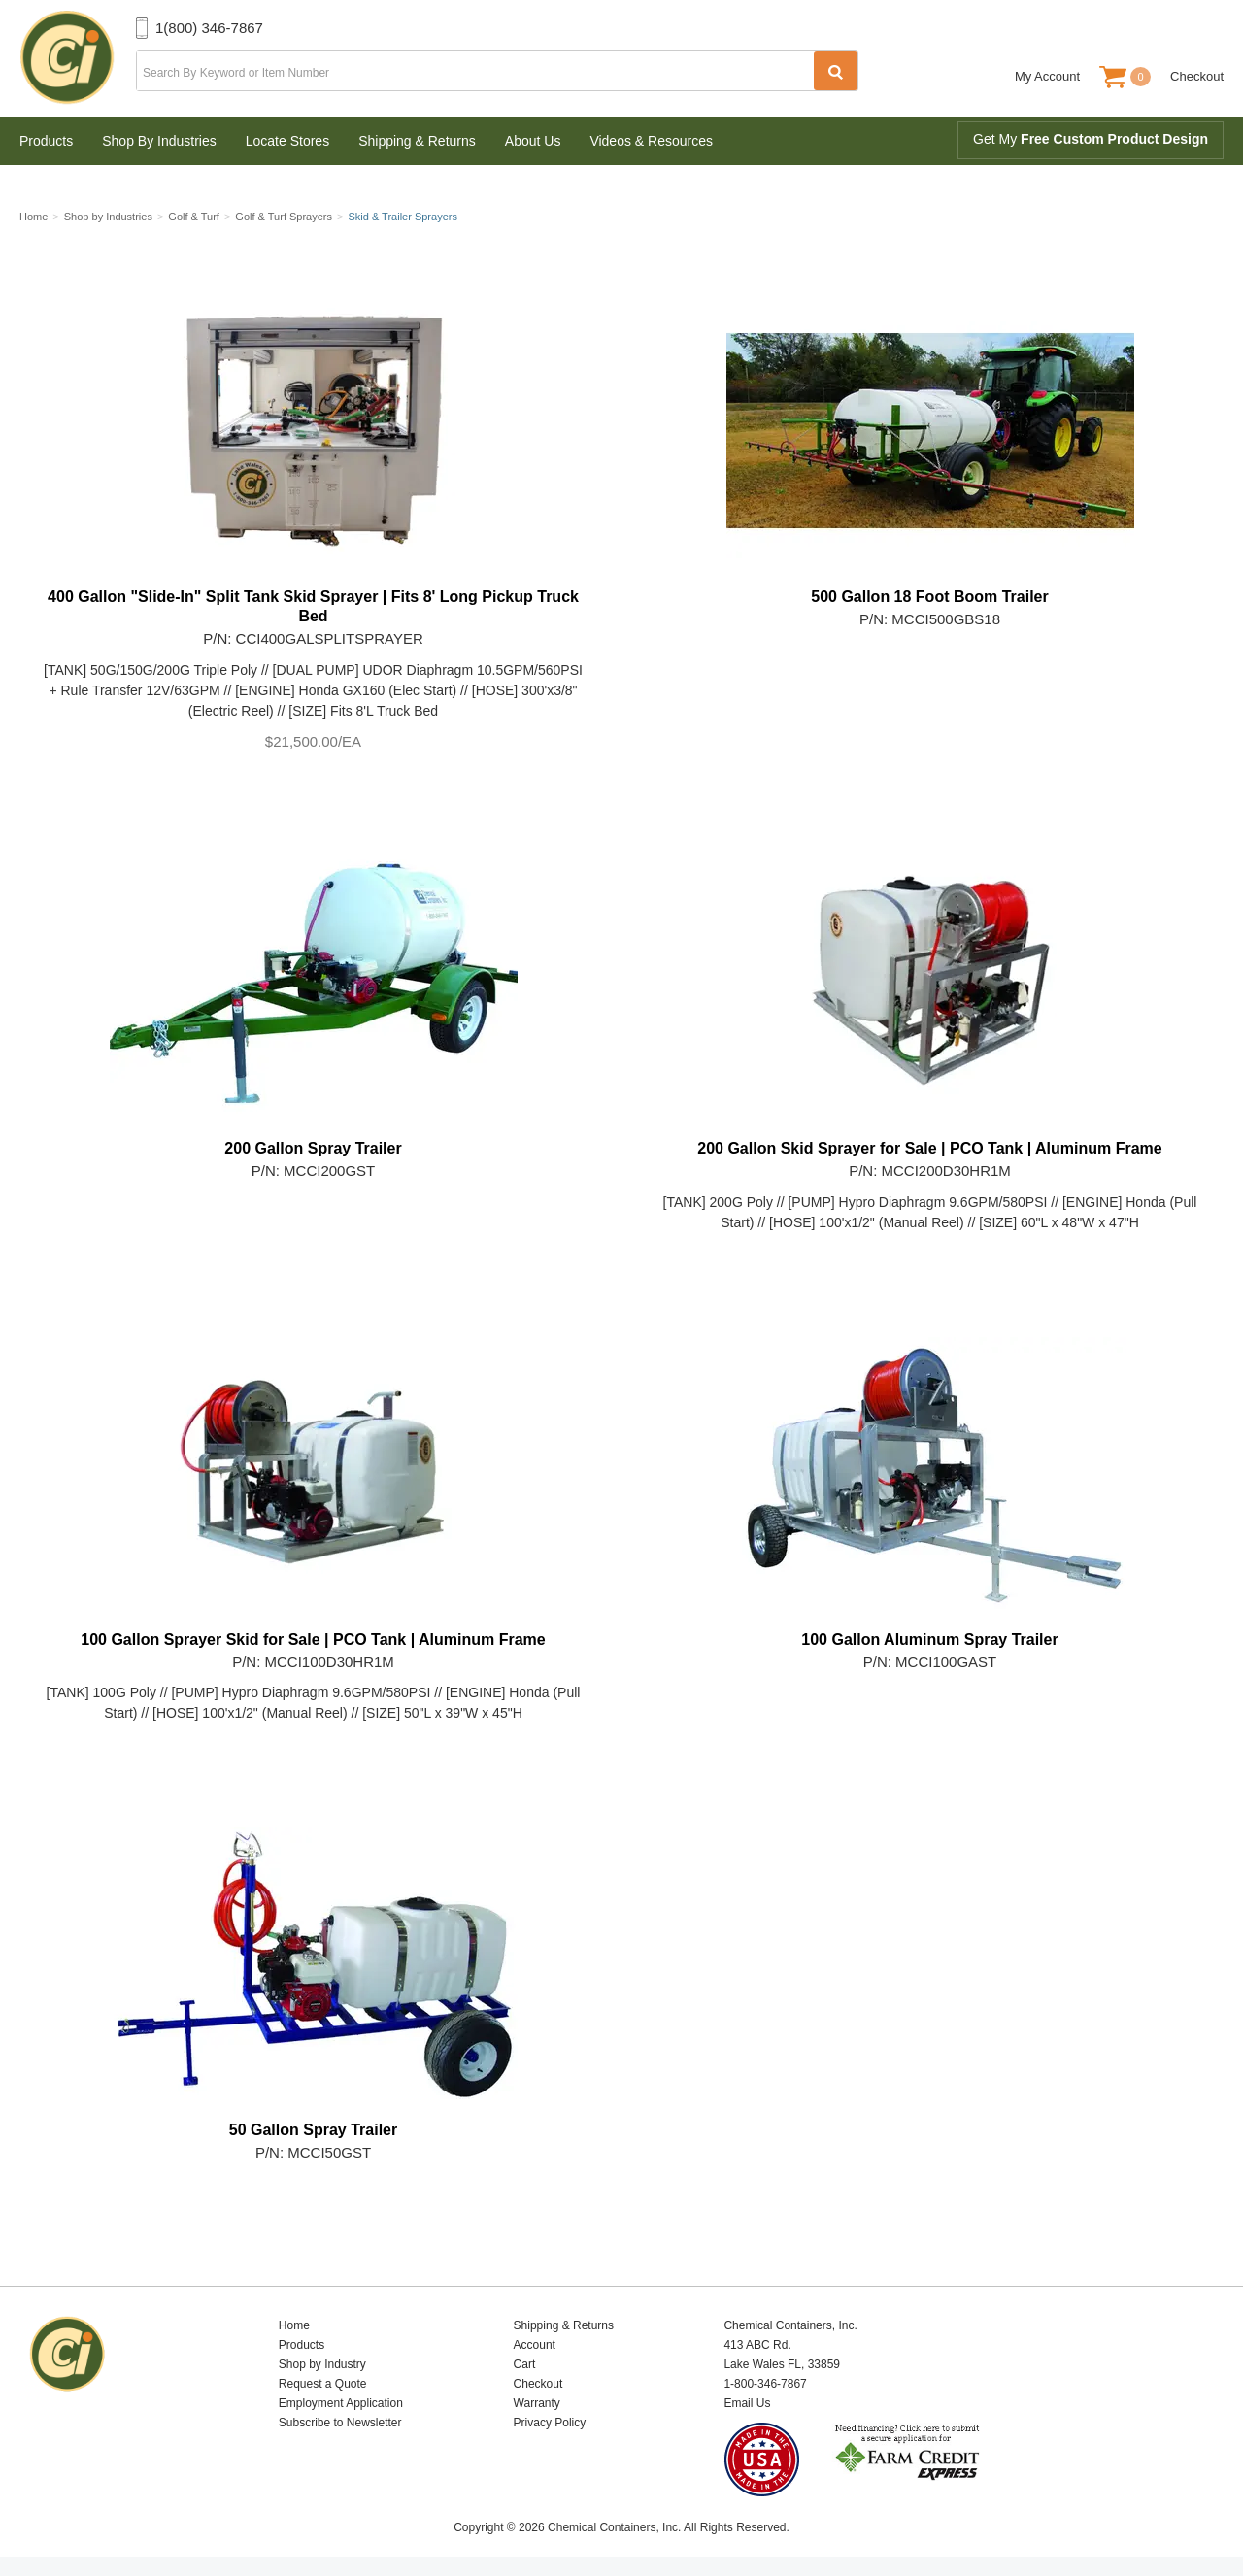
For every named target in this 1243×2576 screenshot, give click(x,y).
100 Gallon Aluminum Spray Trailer (929, 1639)
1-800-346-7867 (764, 2384)
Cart (525, 2364)
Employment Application (341, 2403)
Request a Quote (323, 2384)
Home (294, 2325)
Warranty (537, 2403)
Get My (1090, 139)
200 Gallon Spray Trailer (312, 1148)
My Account (1047, 76)
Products (46, 141)
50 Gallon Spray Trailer (313, 2130)
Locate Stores (287, 141)
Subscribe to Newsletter (340, 2422)
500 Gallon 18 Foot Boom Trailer (930, 596)
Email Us (746, 2403)
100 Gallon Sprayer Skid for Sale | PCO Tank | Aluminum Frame (313, 1639)
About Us (533, 141)
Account (534, 2345)
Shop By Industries (159, 141)
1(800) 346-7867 (209, 27)
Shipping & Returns (417, 141)
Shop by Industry (322, 2364)
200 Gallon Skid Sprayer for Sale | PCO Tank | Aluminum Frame (929, 1148)
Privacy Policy (550, 2422)
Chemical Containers (77, 58)
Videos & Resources (651, 141)
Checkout (1197, 76)
